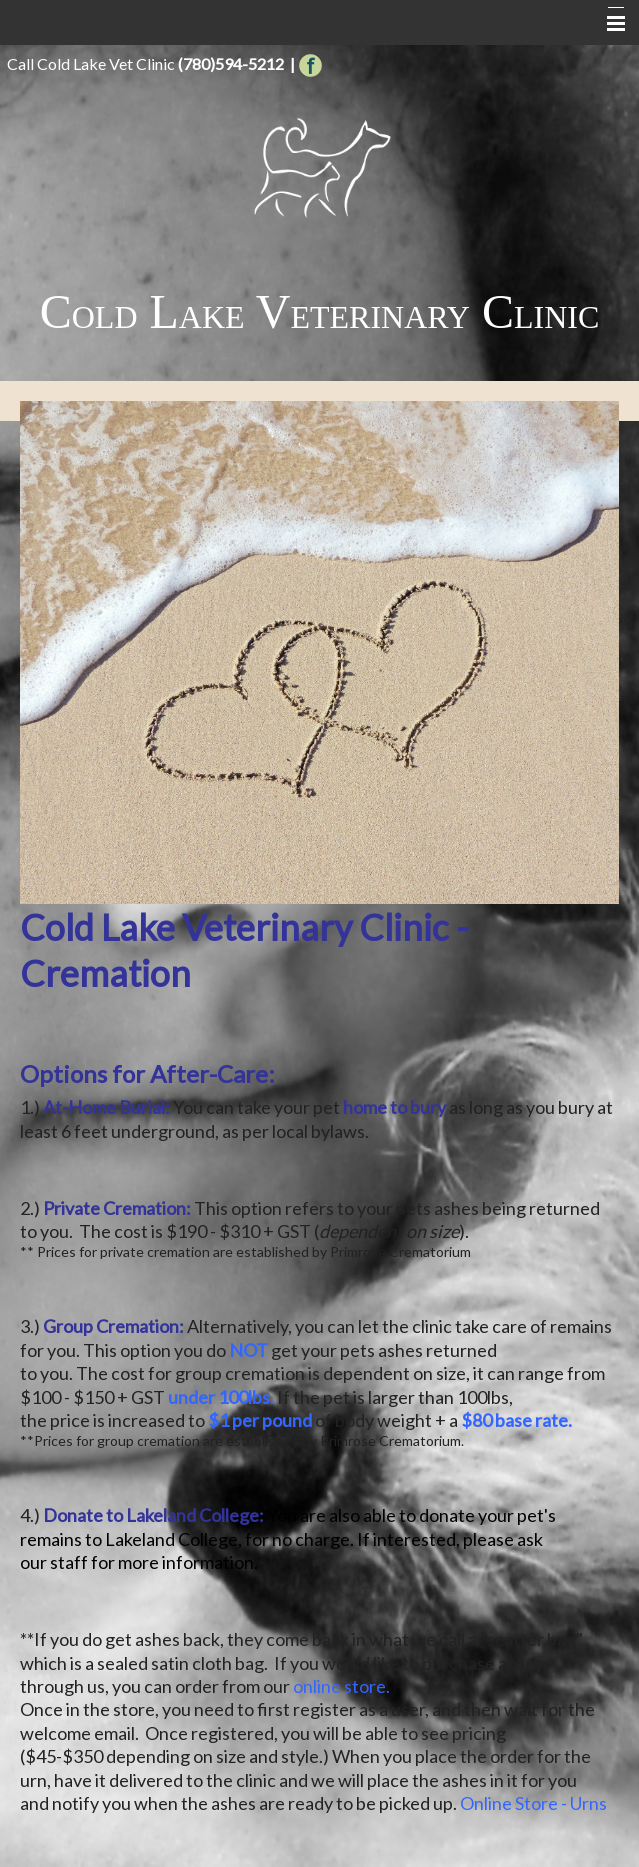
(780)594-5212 (231, 63)
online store (339, 1686)
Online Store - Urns (533, 1803)
